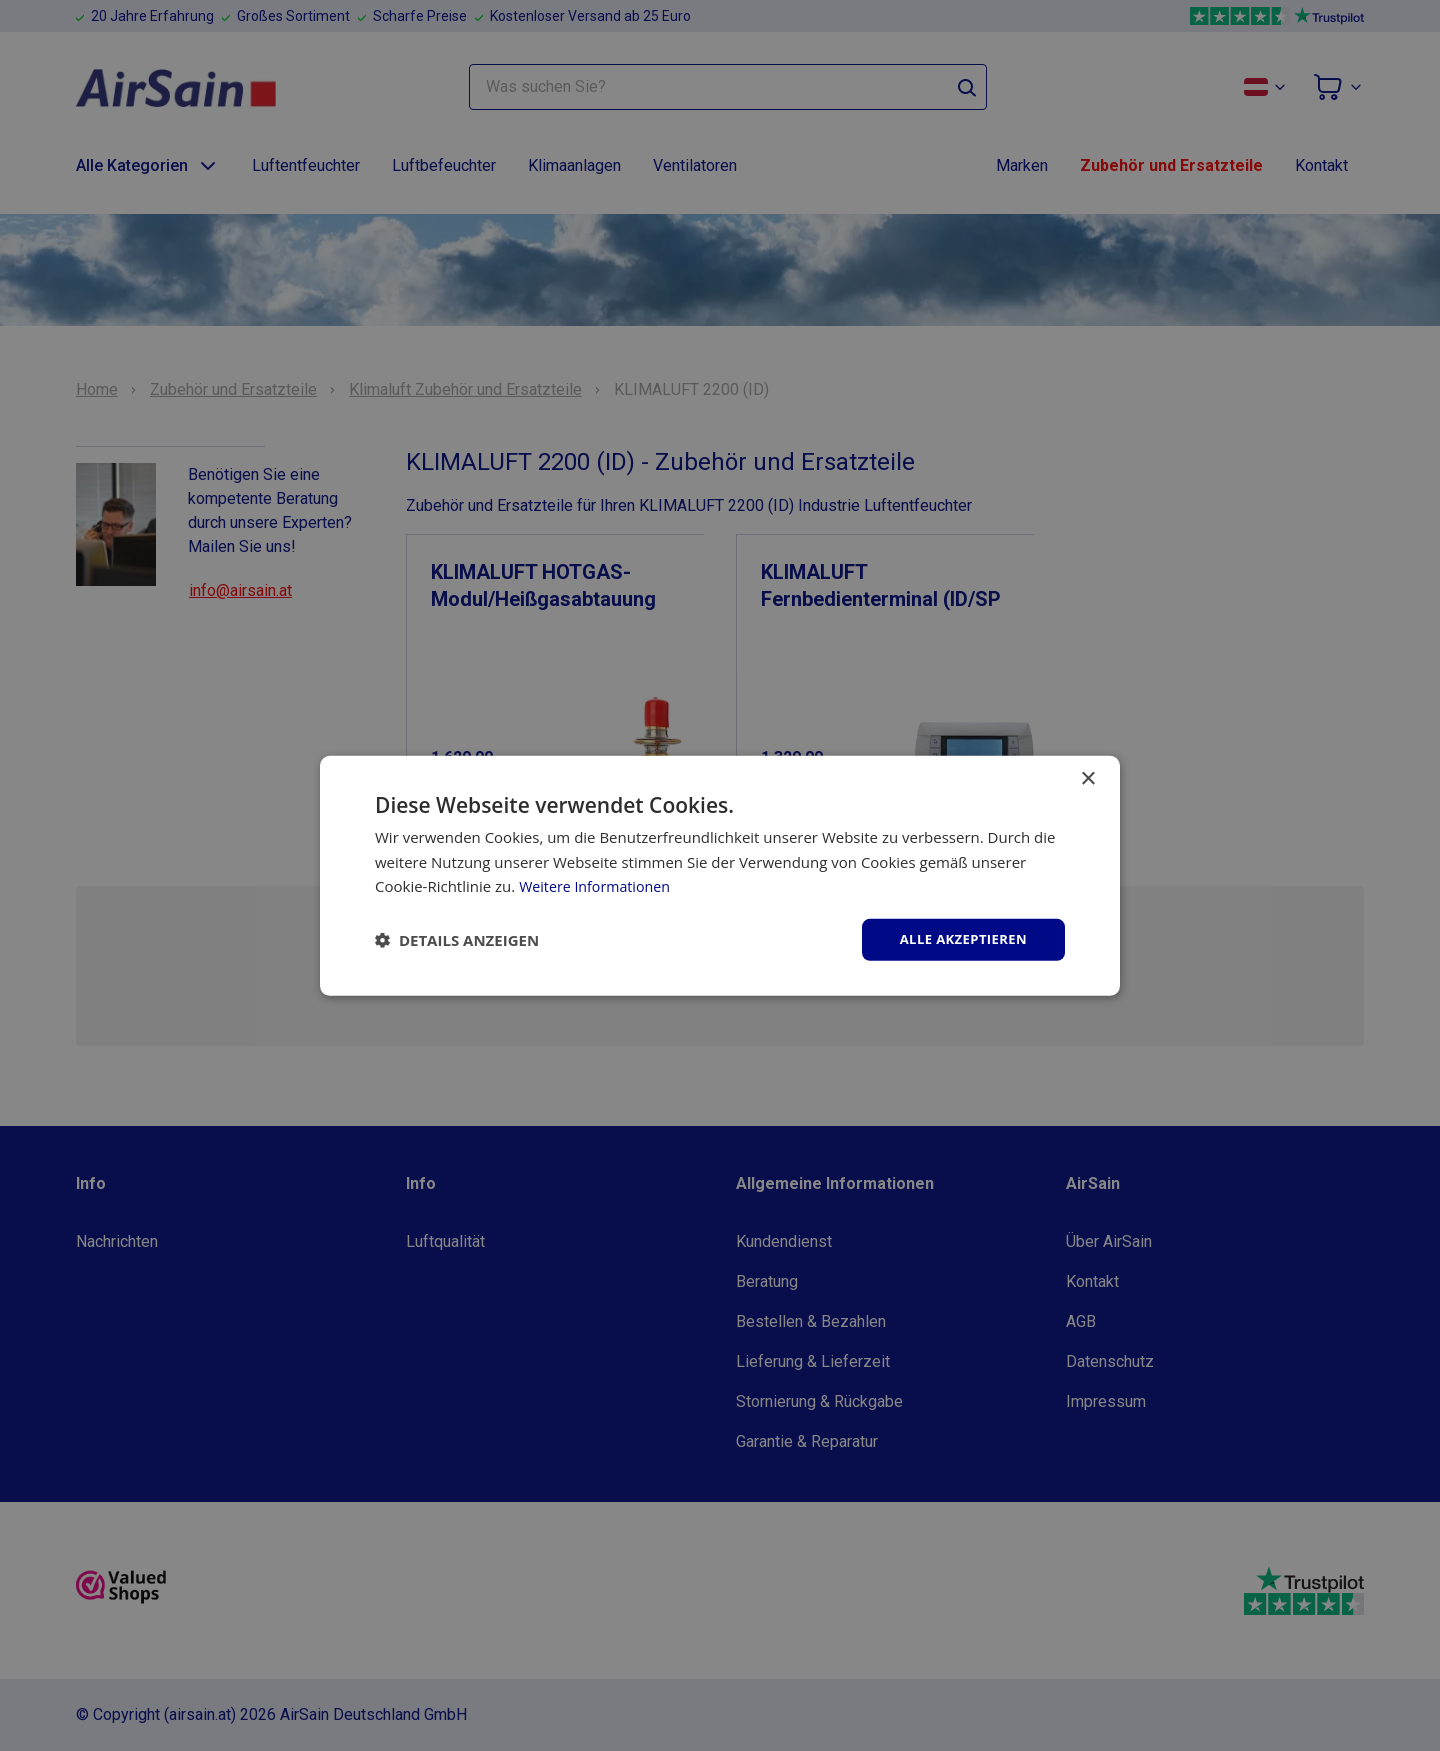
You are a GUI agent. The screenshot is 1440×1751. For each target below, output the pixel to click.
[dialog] (720, 875)
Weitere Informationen (598, 885)
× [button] (1087, 777)
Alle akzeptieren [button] (959, 938)
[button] (457, 940)
